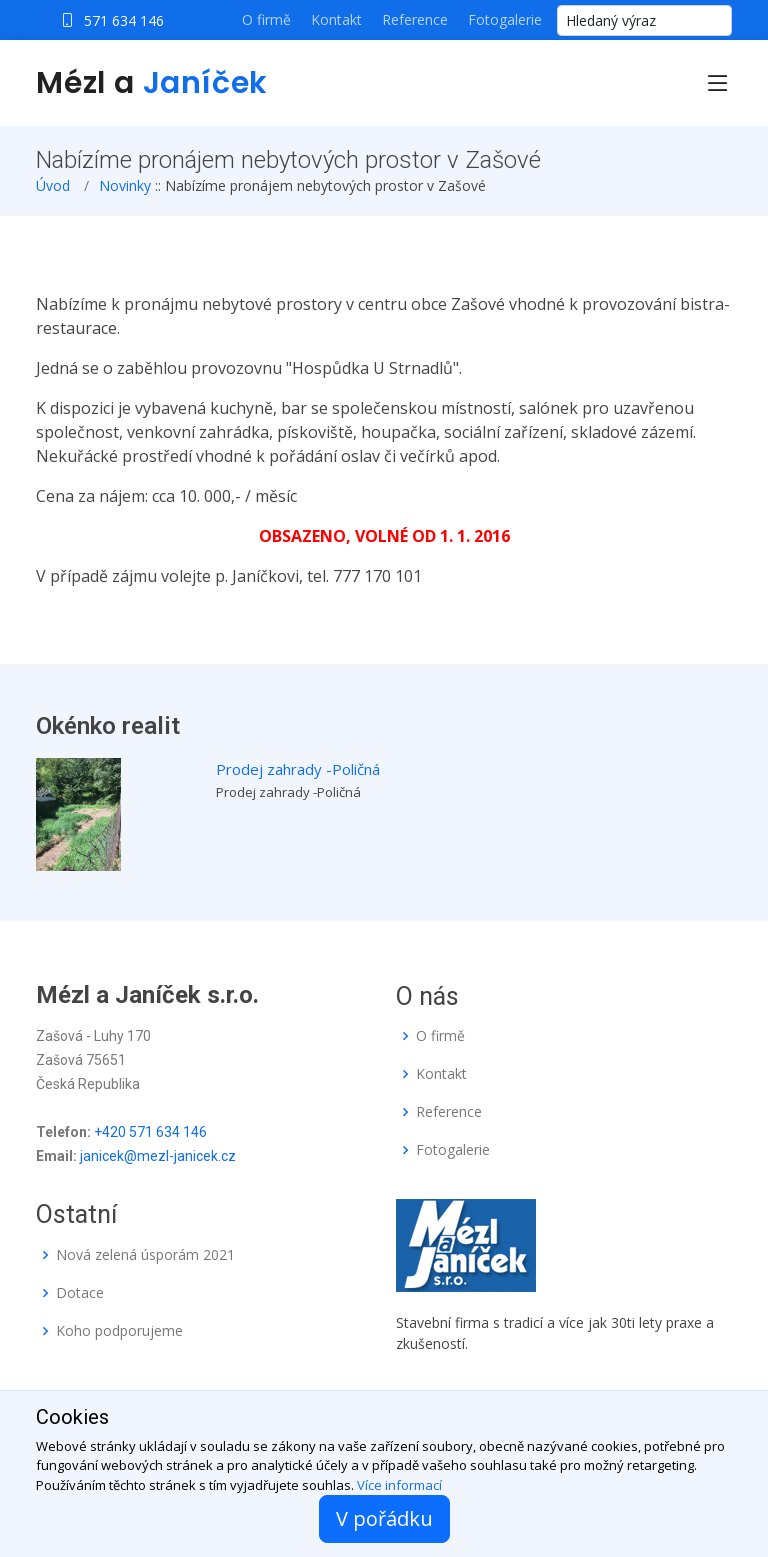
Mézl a (152, 83)
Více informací (399, 1485)
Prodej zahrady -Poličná (298, 769)
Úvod (53, 185)
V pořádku (384, 1518)
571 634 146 (124, 20)
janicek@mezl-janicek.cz (158, 1156)
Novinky (125, 185)
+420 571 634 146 (150, 1132)
